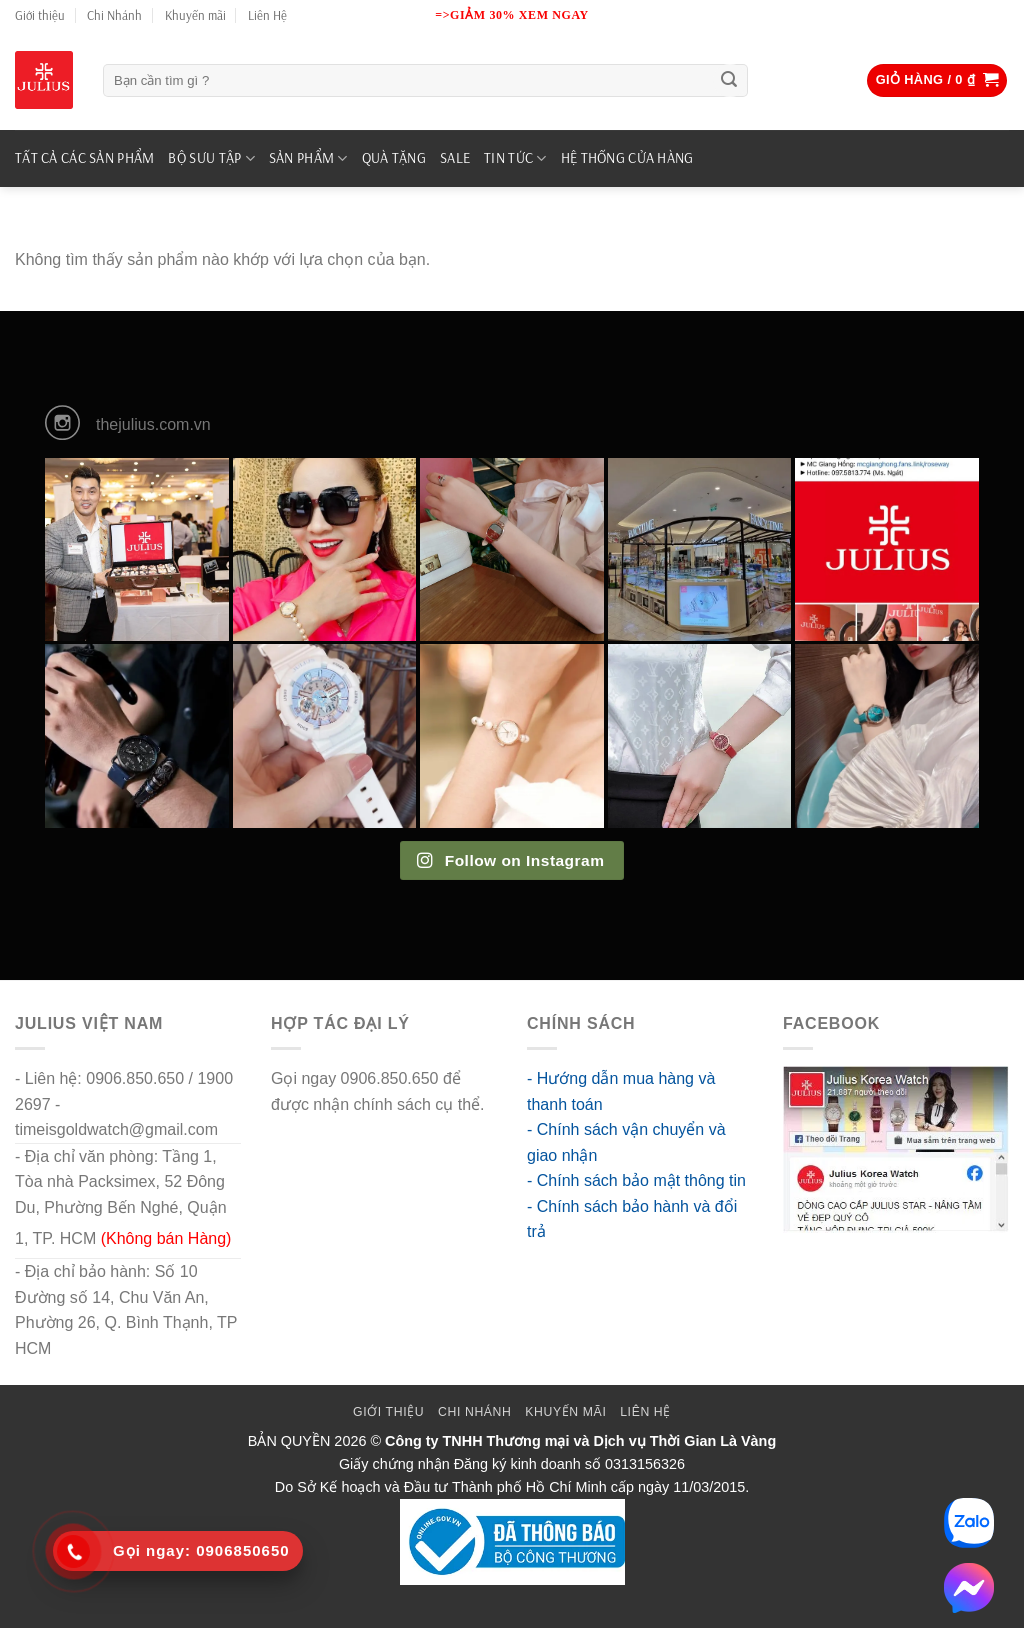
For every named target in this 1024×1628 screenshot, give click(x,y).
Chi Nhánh (114, 15)
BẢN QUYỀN (289, 1441)
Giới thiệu (40, 15)
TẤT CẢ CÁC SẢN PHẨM (84, 158)
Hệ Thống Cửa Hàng (627, 158)
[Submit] (730, 81)
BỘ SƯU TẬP (211, 158)
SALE (455, 158)
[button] (937, 80)
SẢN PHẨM (308, 158)
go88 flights (312, 1129)
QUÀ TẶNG (394, 158)
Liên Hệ (267, 15)
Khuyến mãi (195, 15)
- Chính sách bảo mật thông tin (636, 1180)
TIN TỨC (515, 158)
